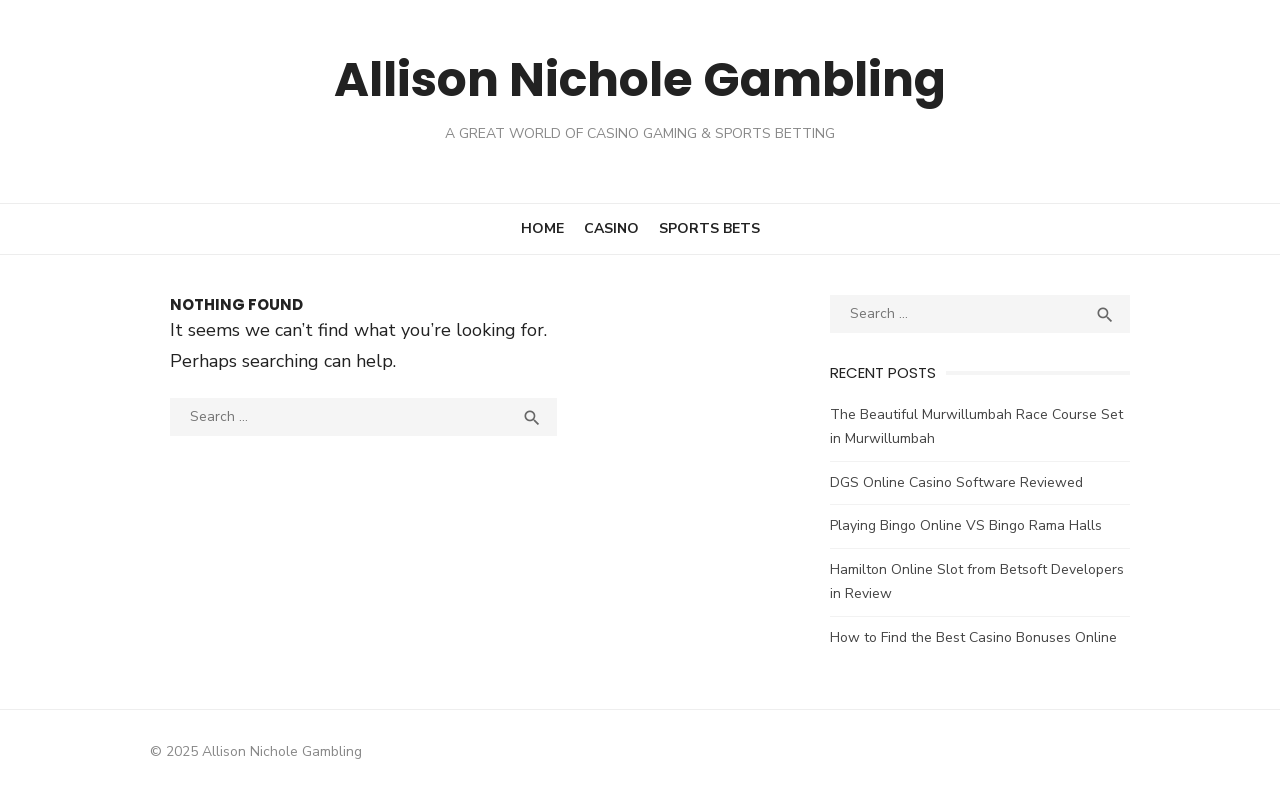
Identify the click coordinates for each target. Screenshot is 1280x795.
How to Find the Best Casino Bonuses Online (973, 637)
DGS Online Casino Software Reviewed (956, 482)
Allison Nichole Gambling (640, 79)
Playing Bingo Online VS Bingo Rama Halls (966, 525)
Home (542, 228)
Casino (611, 228)
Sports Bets (709, 228)
